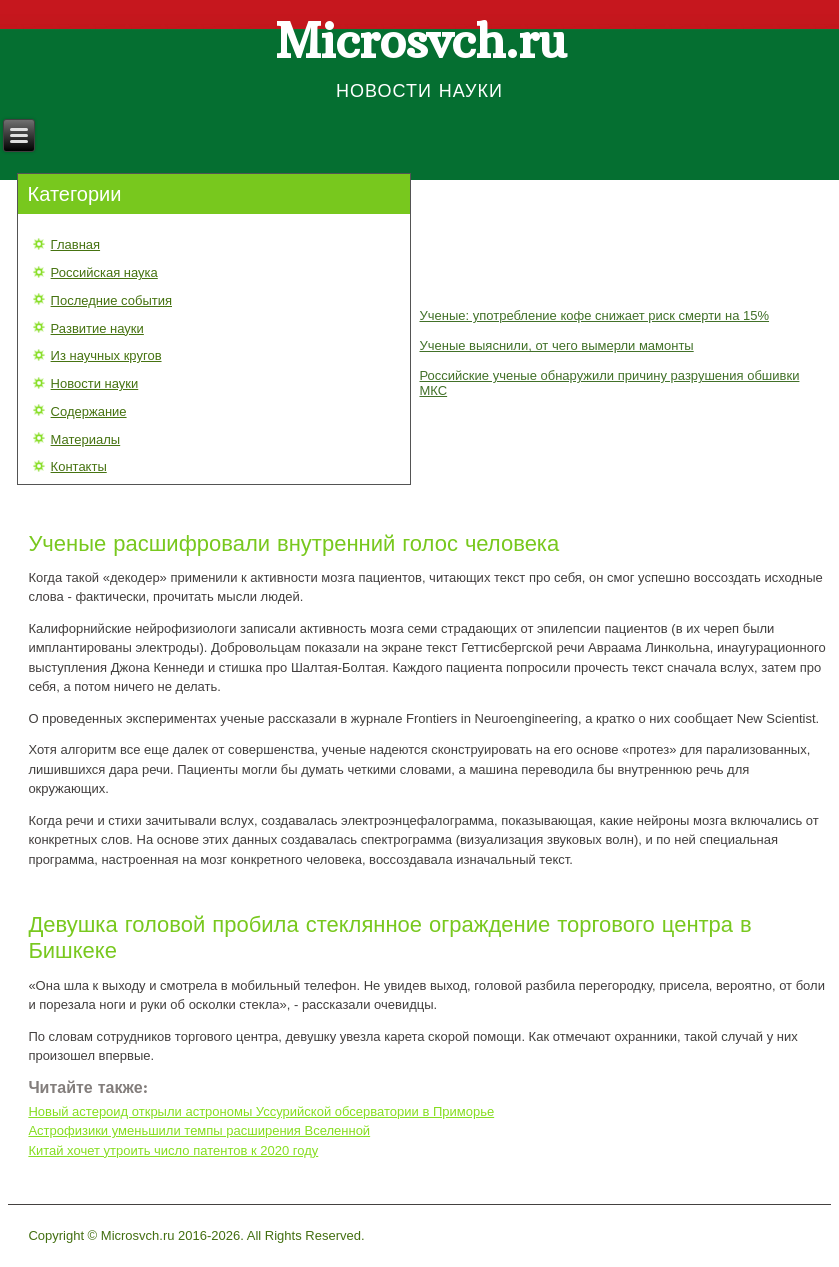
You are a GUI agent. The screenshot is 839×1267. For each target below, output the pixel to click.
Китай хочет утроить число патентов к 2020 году (173, 1150)
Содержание (89, 411)
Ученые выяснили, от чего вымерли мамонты (556, 345)
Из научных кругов (106, 355)
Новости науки (95, 383)
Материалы (86, 439)
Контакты (79, 466)
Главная (75, 244)
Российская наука (104, 272)
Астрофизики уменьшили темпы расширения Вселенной (199, 1130)
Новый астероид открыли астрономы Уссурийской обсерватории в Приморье (261, 1111)
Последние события (111, 300)
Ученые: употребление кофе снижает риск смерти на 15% (594, 315)
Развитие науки (97, 328)
